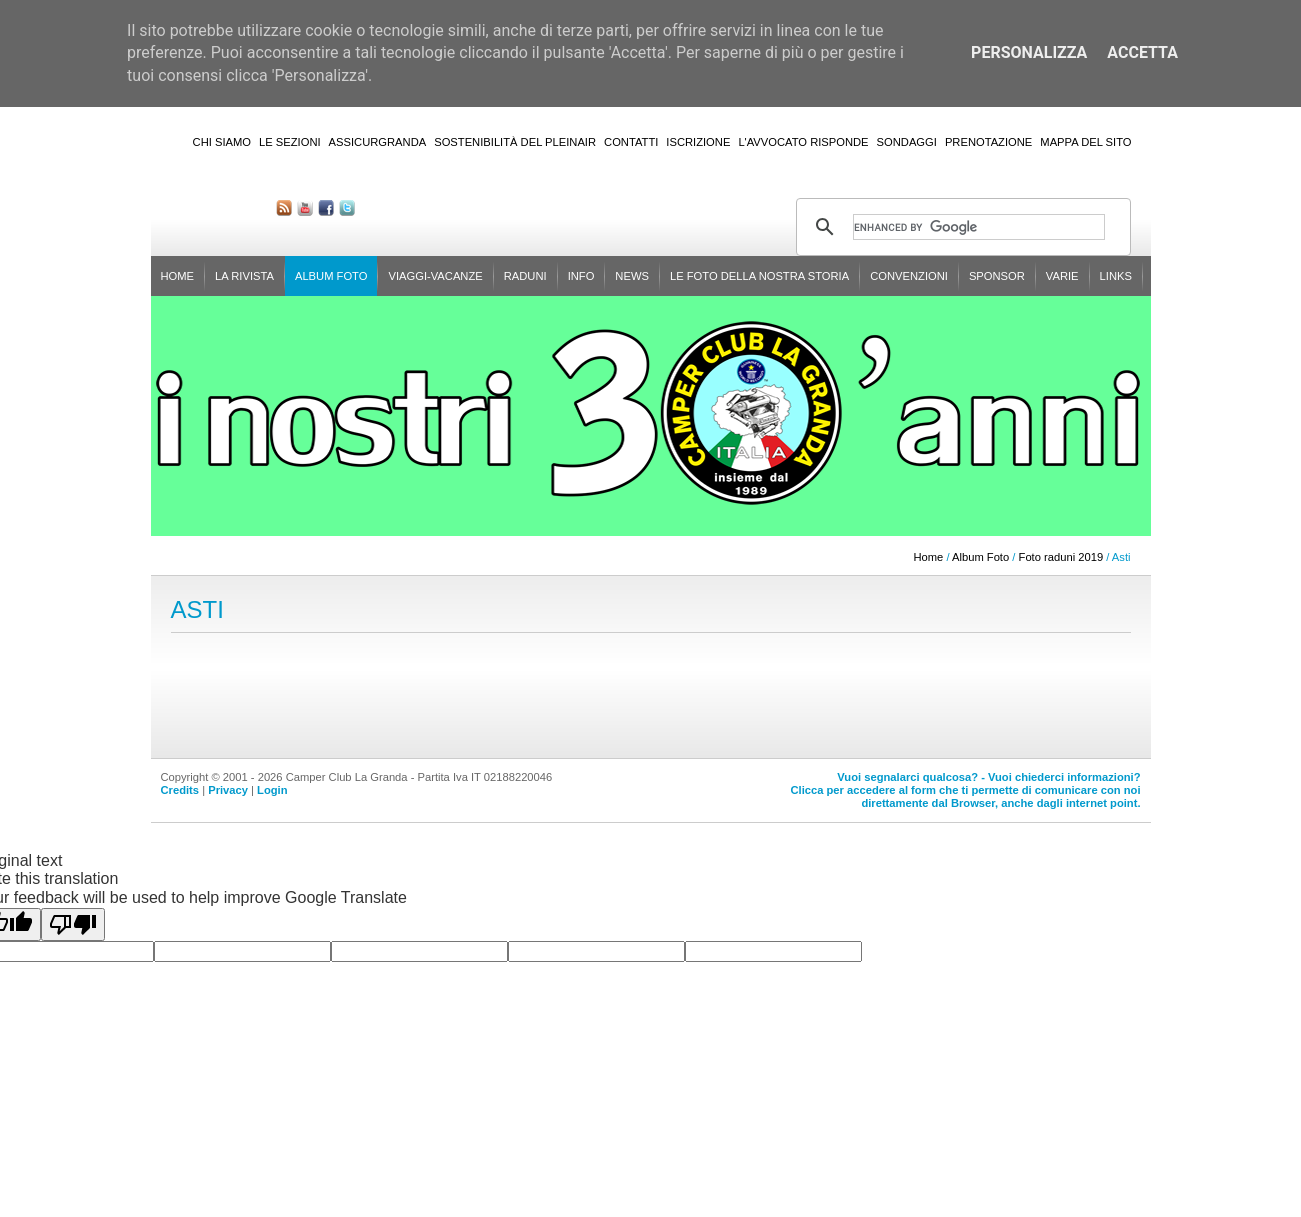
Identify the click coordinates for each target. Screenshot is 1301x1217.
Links (1116, 276)
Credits (180, 790)
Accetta (1142, 52)
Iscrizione (698, 142)
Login (272, 790)
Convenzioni (909, 276)
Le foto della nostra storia (759, 276)
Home (178, 276)
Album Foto (331, 276)
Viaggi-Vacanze (435, 276)
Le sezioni (290, 142)
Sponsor (997, 276)
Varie (1062, 276)
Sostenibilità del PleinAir (515, 142)
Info (581, 276)
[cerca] (979, 227)
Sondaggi (907, 142)
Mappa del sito (1085, 142)
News (632, 276)
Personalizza (1029, 52)
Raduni (525, 276)
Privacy (228, 790)
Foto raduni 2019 (1061, 557)
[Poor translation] (73, 924)
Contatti (631, 142)
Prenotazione (988, 142)
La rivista (244, 276)
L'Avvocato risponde (803, 142)
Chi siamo (222, 142)
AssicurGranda (378, 142)
